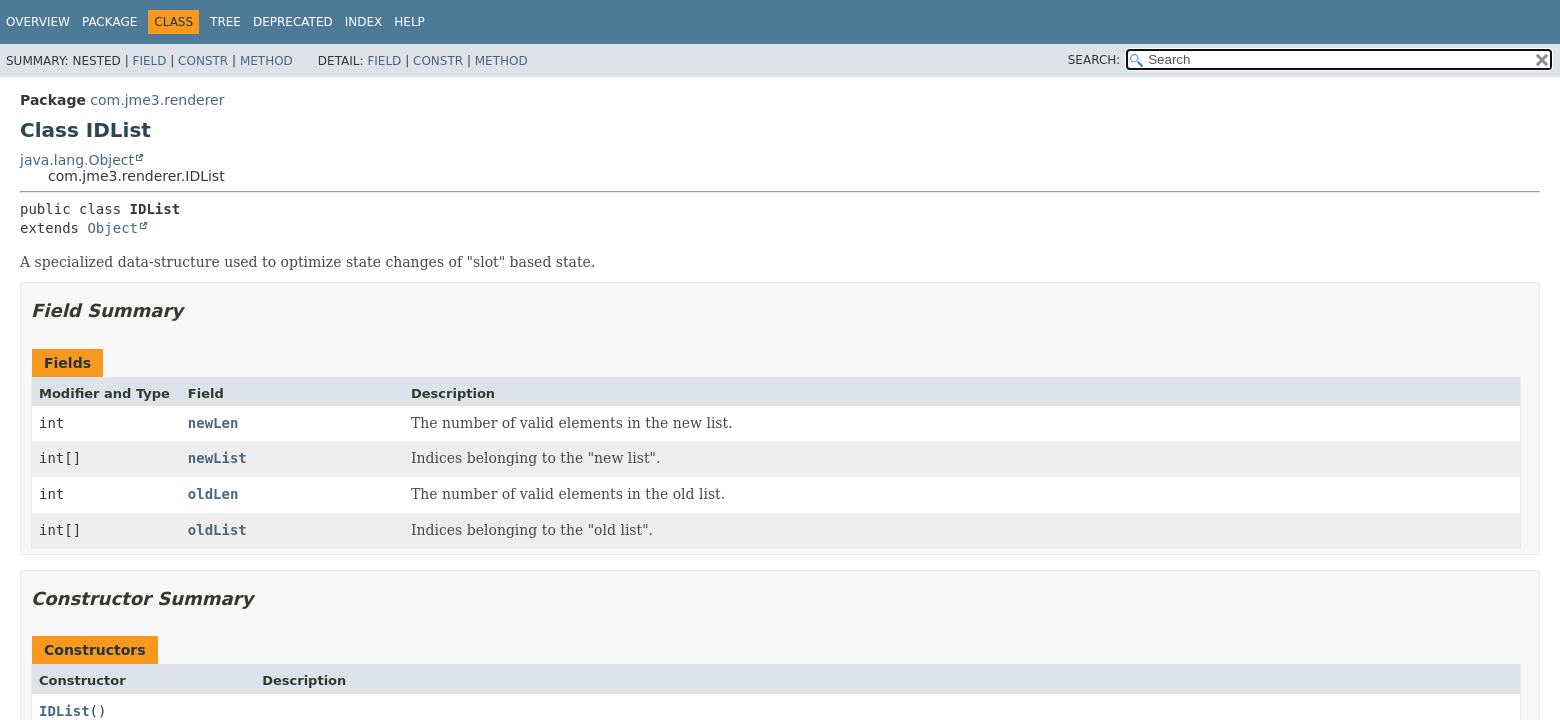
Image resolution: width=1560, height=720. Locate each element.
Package (109, 22)
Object (112, 228)
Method (266, 61)
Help (409, 22)
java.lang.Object (77, 160)
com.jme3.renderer (157, 100)
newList (217, 458)
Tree (225, 22)
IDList (64, 711)
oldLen (213, 494)
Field (149, 61)
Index (364, 22)
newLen (213, 423)
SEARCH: (1094, 60)
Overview (38, 22)
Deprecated (293, 22)
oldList (217, 530)
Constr (203, 61)
